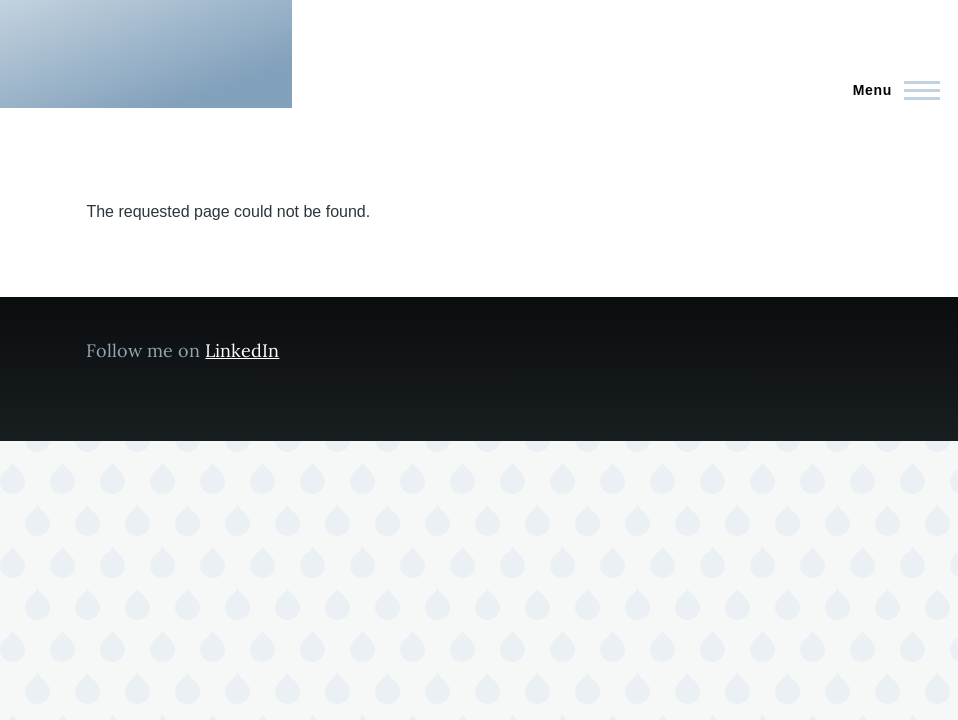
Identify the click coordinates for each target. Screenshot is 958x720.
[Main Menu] (890, 90)
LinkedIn (242, 350)
